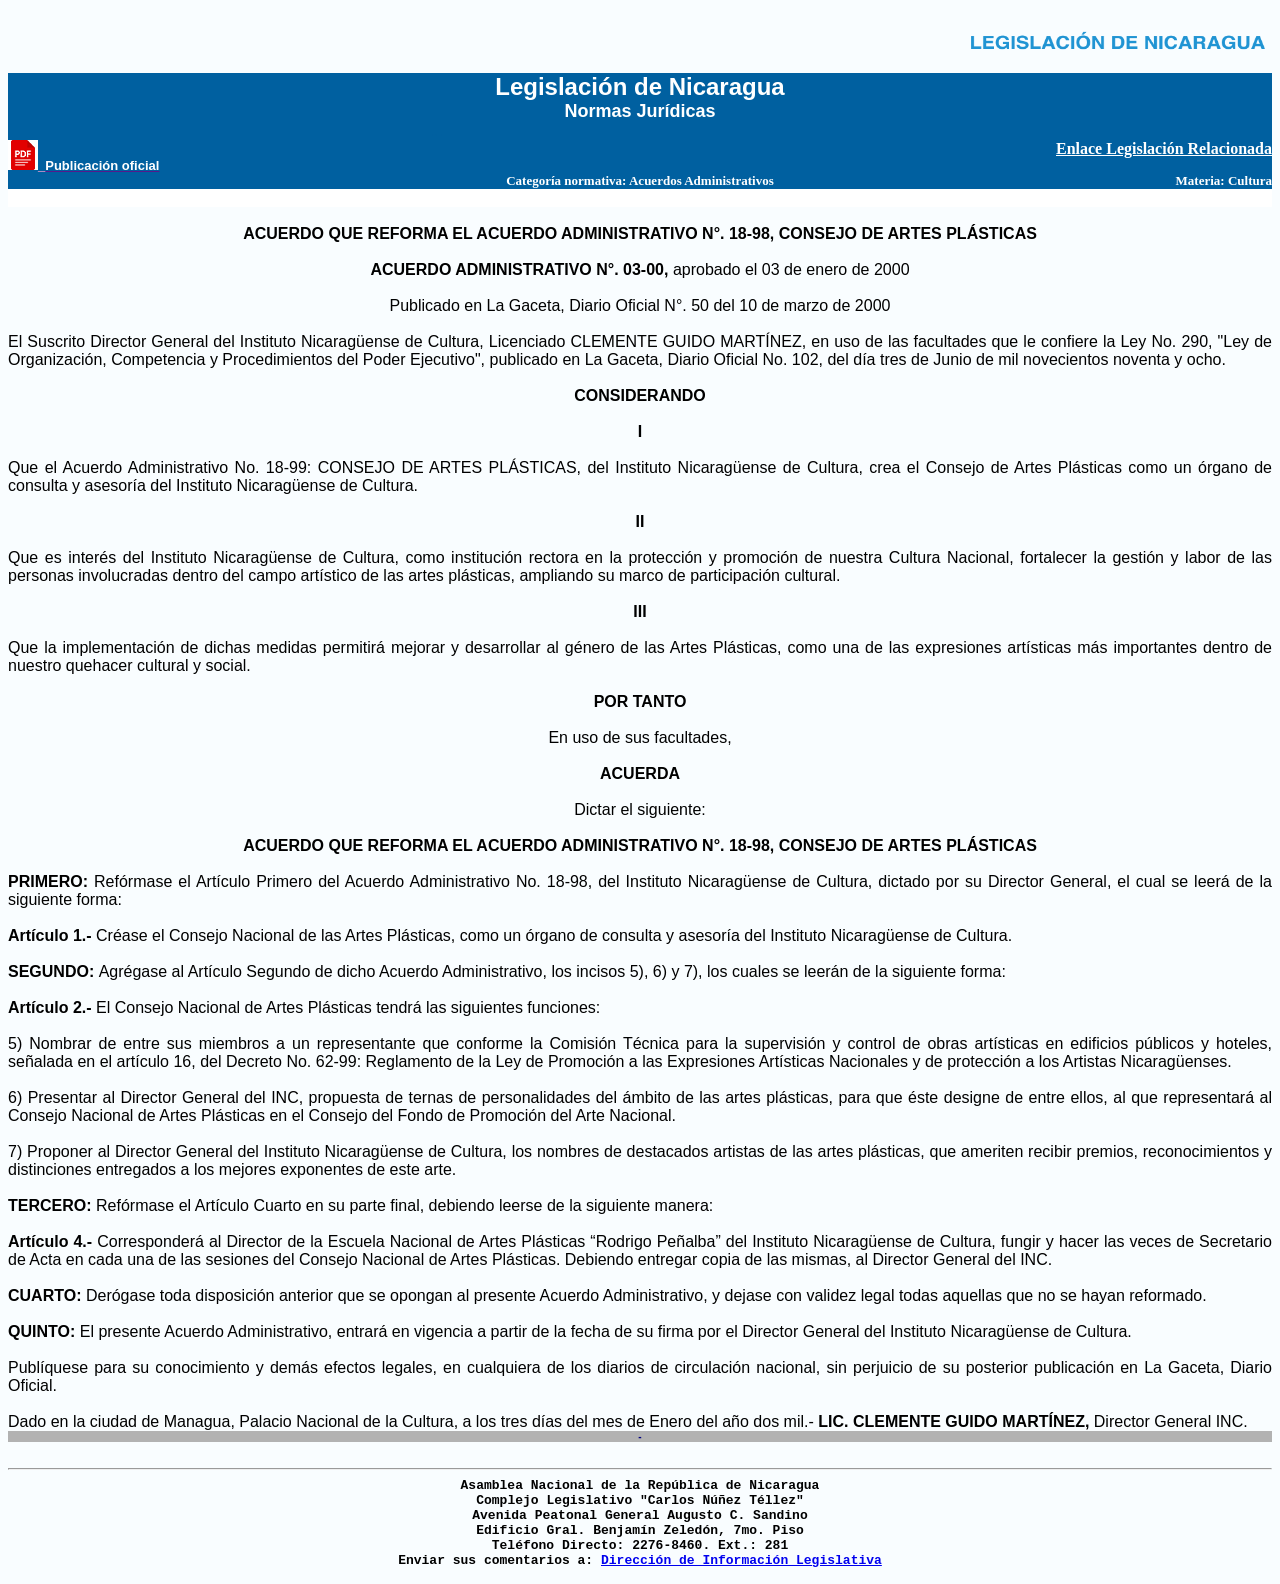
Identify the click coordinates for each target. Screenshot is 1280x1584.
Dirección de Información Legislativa (741, 1560)
